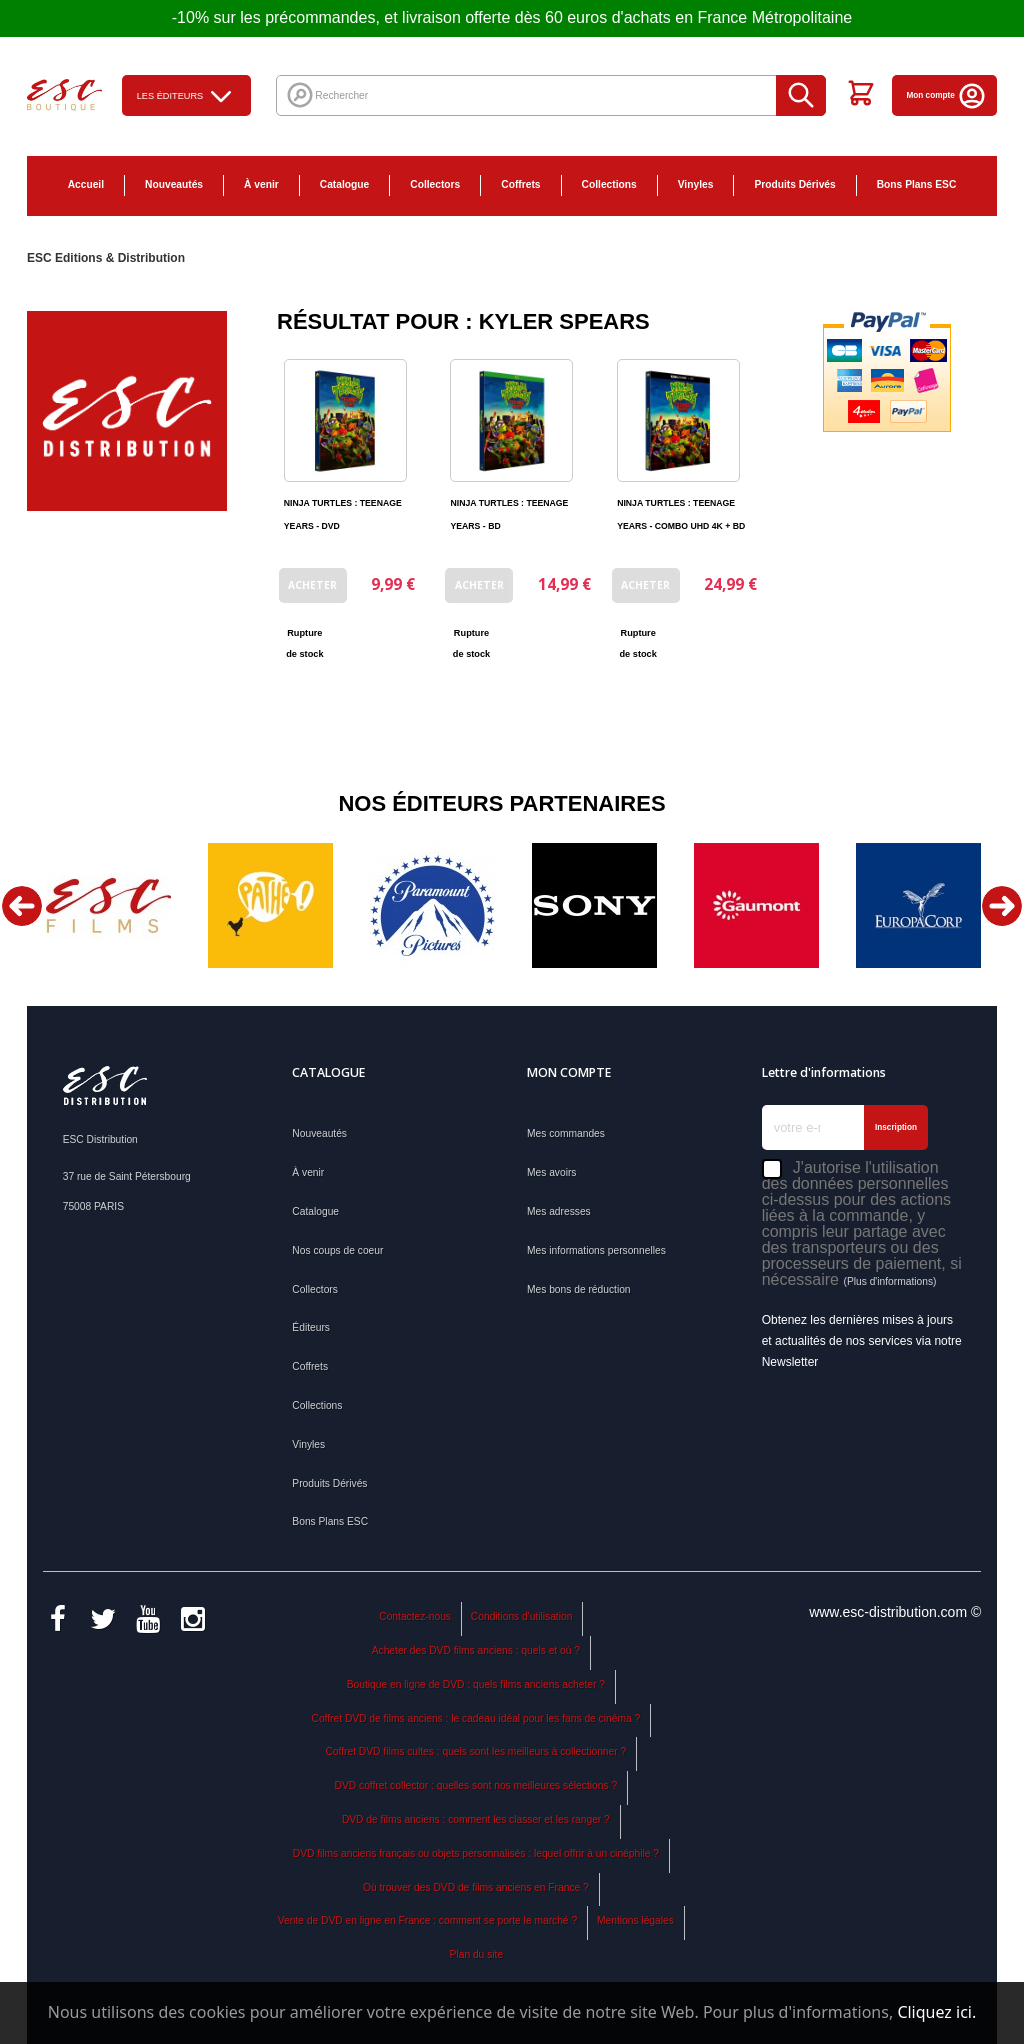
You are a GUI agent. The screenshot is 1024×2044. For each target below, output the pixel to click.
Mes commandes (566, 1133)
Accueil (86, 184)
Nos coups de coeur (337, 1250)
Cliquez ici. (936, 2012)
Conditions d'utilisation (522, 1616)
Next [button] (1002, 906)
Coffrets (520, 184)
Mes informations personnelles (596, 1250)
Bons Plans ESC (917, 184)
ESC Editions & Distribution (106, 258)
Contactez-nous (415, 1616)
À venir (261, 184)
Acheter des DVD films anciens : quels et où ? (476, 1650)
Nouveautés (174, 184)
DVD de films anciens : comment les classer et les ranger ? (476, 1819)
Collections (609, 184)
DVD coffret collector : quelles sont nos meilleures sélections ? (476, 1785)
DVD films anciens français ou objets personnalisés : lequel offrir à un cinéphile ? (476, 1853)
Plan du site (476, 1954)
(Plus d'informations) (889, 1281)
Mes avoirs (551, 1172)
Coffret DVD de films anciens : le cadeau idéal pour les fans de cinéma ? (476, 1718)
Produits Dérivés (794, 184)
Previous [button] (22, 906)
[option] (108, 905)
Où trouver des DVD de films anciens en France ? (476, 1887)
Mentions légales (635, 1920)
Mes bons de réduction (579, 1289)
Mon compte (947, 95)
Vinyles (696, 184)
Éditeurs (311, 1327)
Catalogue (344, 184)
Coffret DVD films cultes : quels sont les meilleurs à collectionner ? (475, 1751)
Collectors (435, 184)
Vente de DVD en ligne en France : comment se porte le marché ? (427, 1920)
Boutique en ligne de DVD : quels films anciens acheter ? (476, 1684)
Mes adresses (559, 1211)
